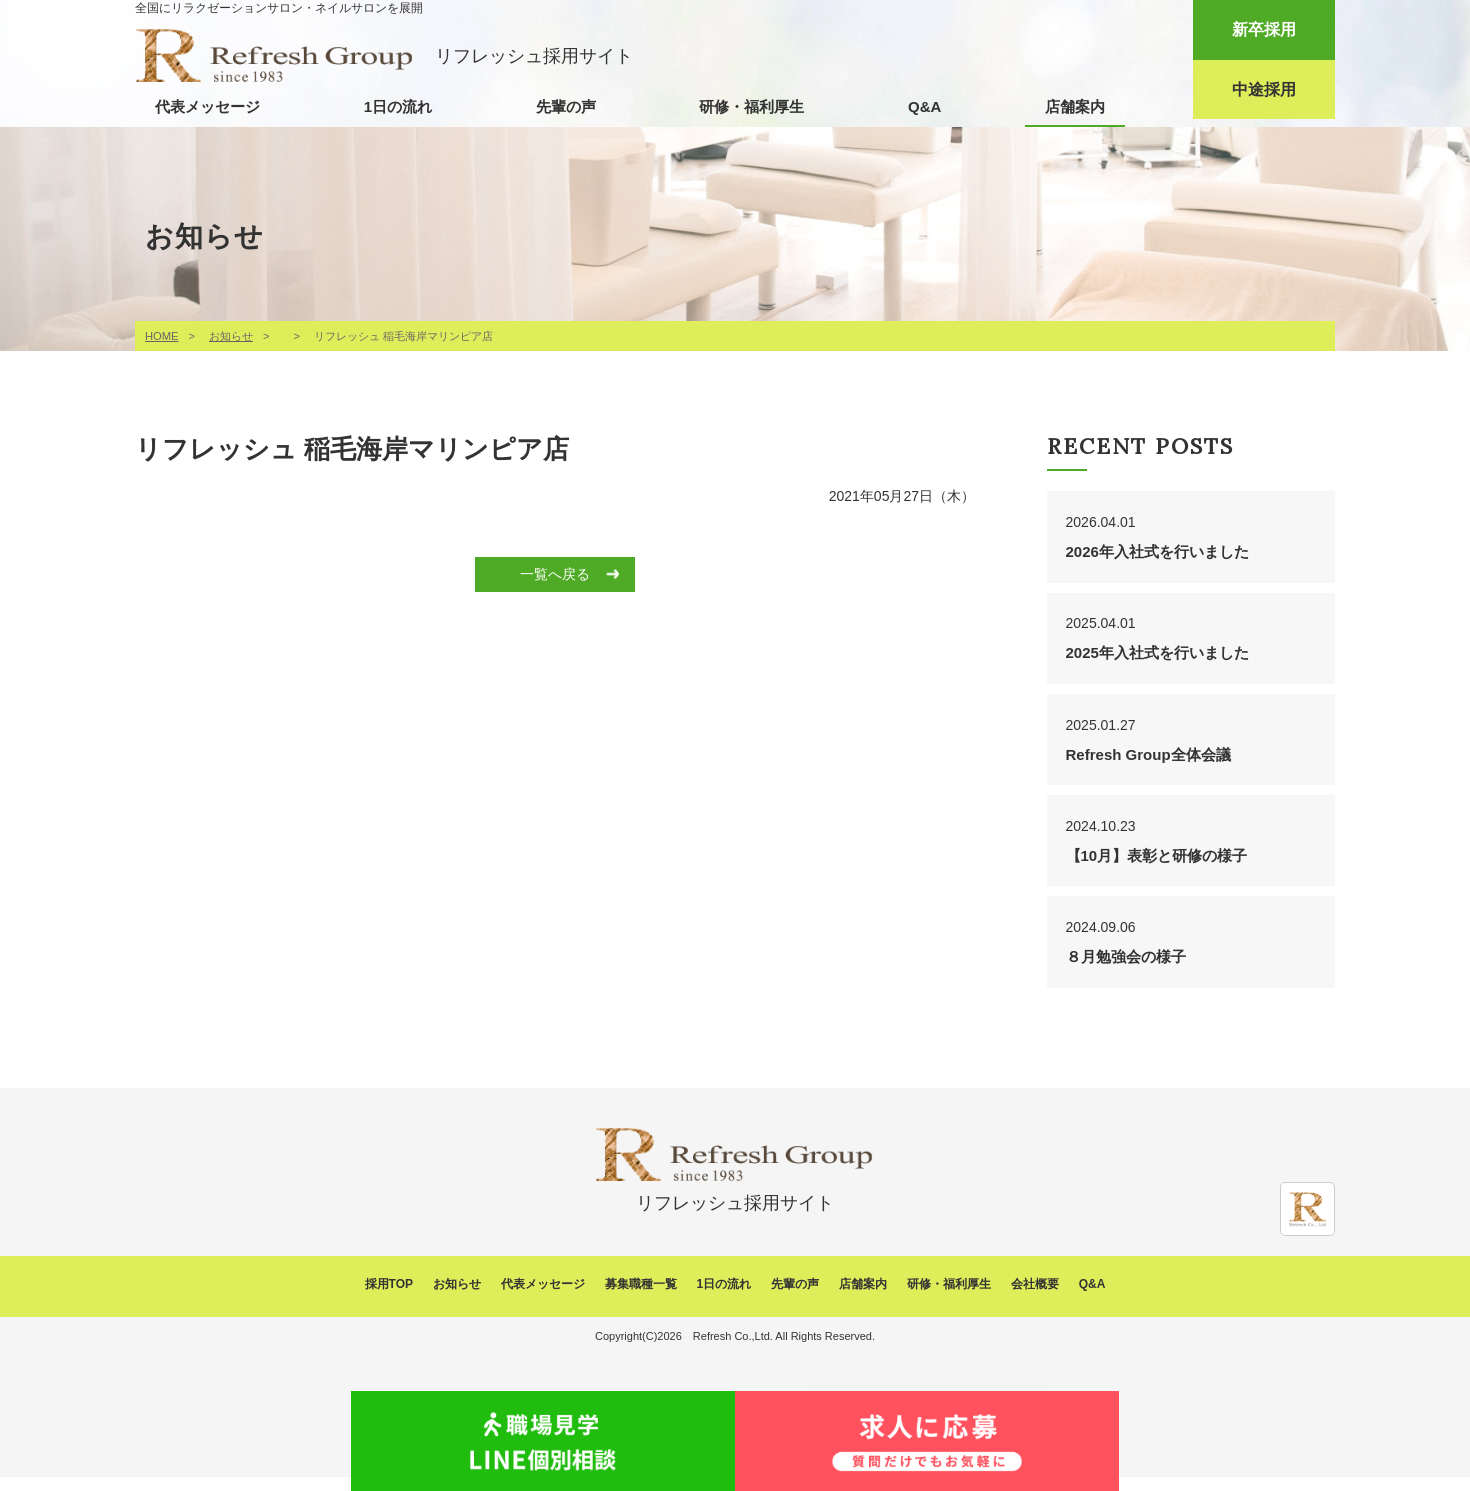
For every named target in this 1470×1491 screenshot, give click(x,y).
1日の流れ (398, 106)
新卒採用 (1264, 29)
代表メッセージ (207, 106)
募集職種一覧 (641, 1299)
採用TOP (389, 1299)
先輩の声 (566, 106)
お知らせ (231, 336)
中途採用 (1264, 89)
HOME (162, 336)
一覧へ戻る (555, 574)
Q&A (924, 106)
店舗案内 (1075, 106)
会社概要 (1035, 1299)
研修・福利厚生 (751, 106)
